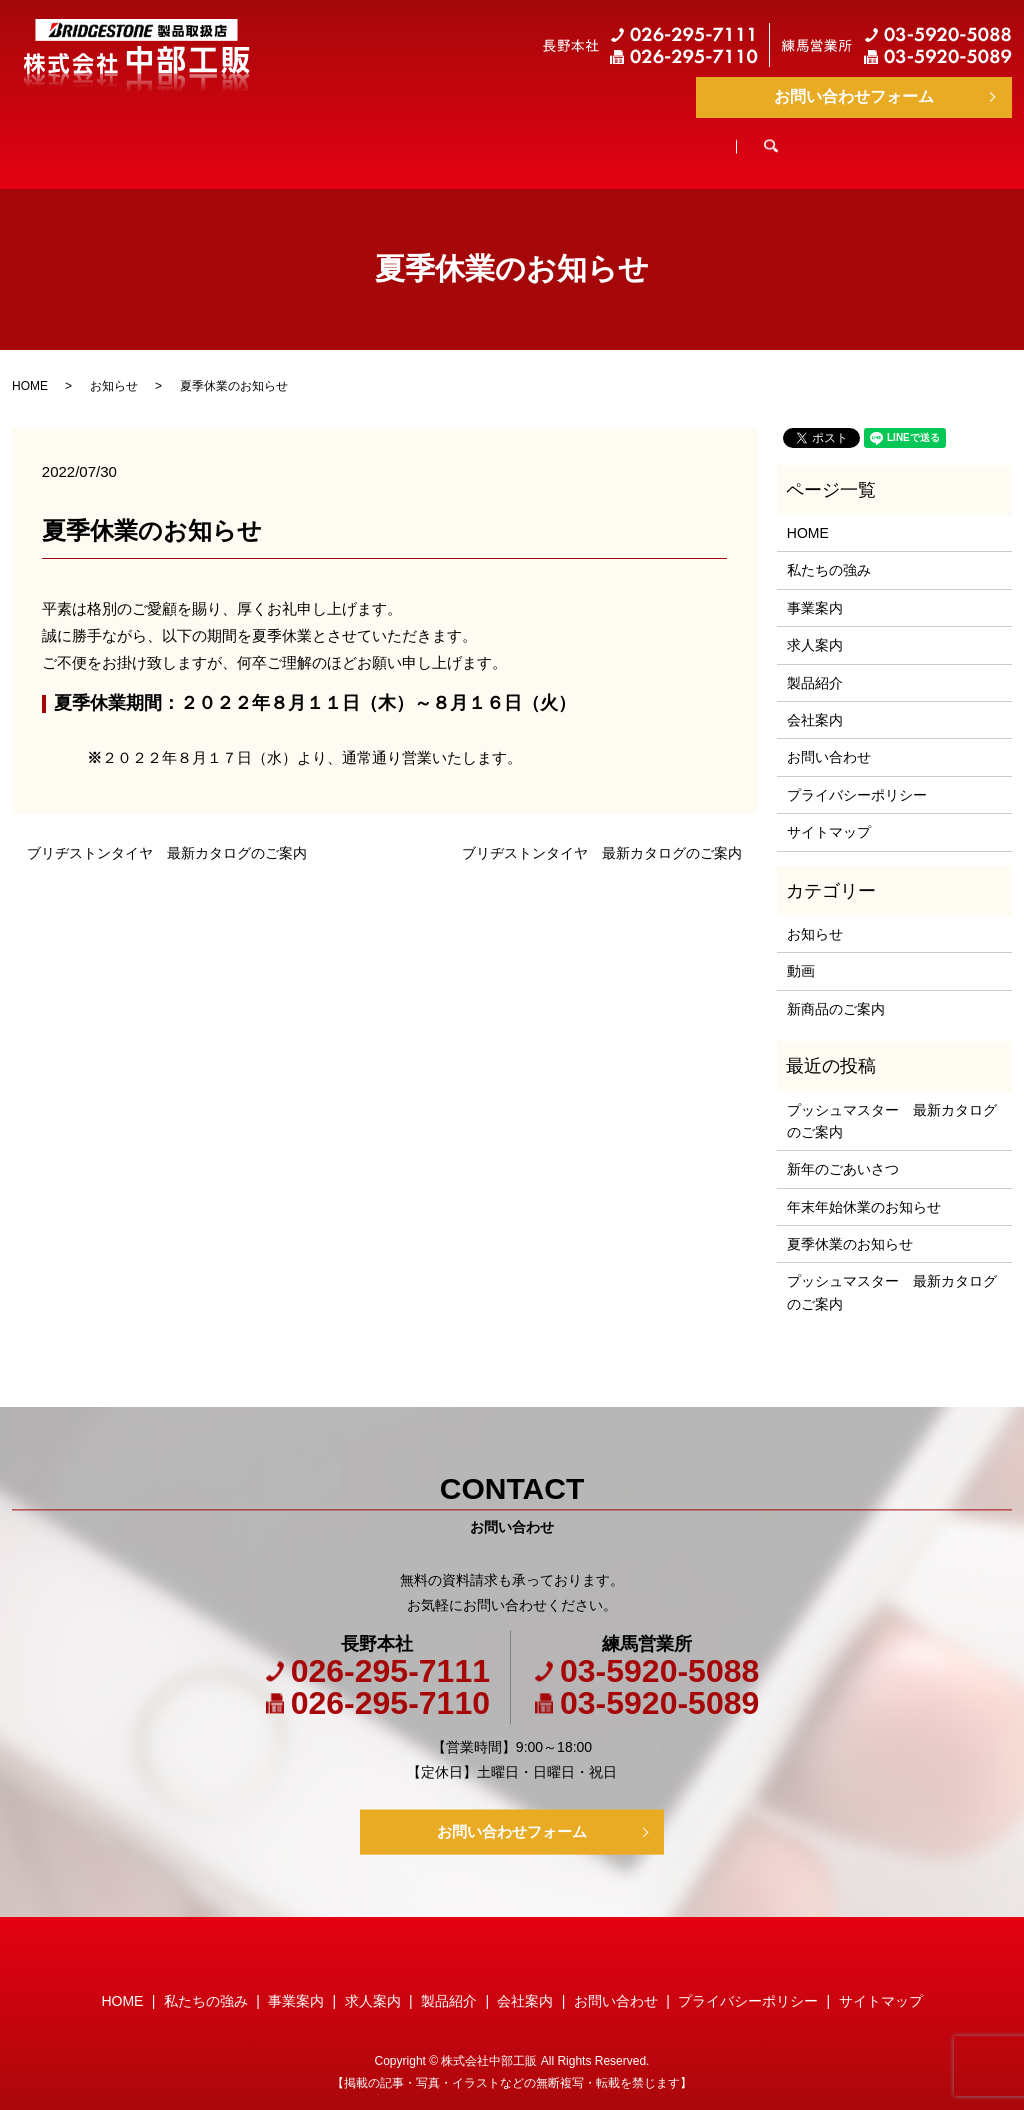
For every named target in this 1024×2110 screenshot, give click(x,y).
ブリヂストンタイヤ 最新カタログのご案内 (167, 834)
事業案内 (421, 138)
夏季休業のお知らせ (850, 1225)
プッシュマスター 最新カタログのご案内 (892, 1102)
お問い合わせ (829, 738)
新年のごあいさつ (843, 1150)
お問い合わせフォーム (854, 96)
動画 (801, 952)
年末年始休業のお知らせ (864, 1188)
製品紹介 (673, 138)
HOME (148, 138)
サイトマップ (829, 813)
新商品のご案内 (836, 990)
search (914, 139)
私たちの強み (281, 138)
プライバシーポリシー (857, 776)
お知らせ (114, 367)
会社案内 (799, 138)
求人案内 (547, 138)
